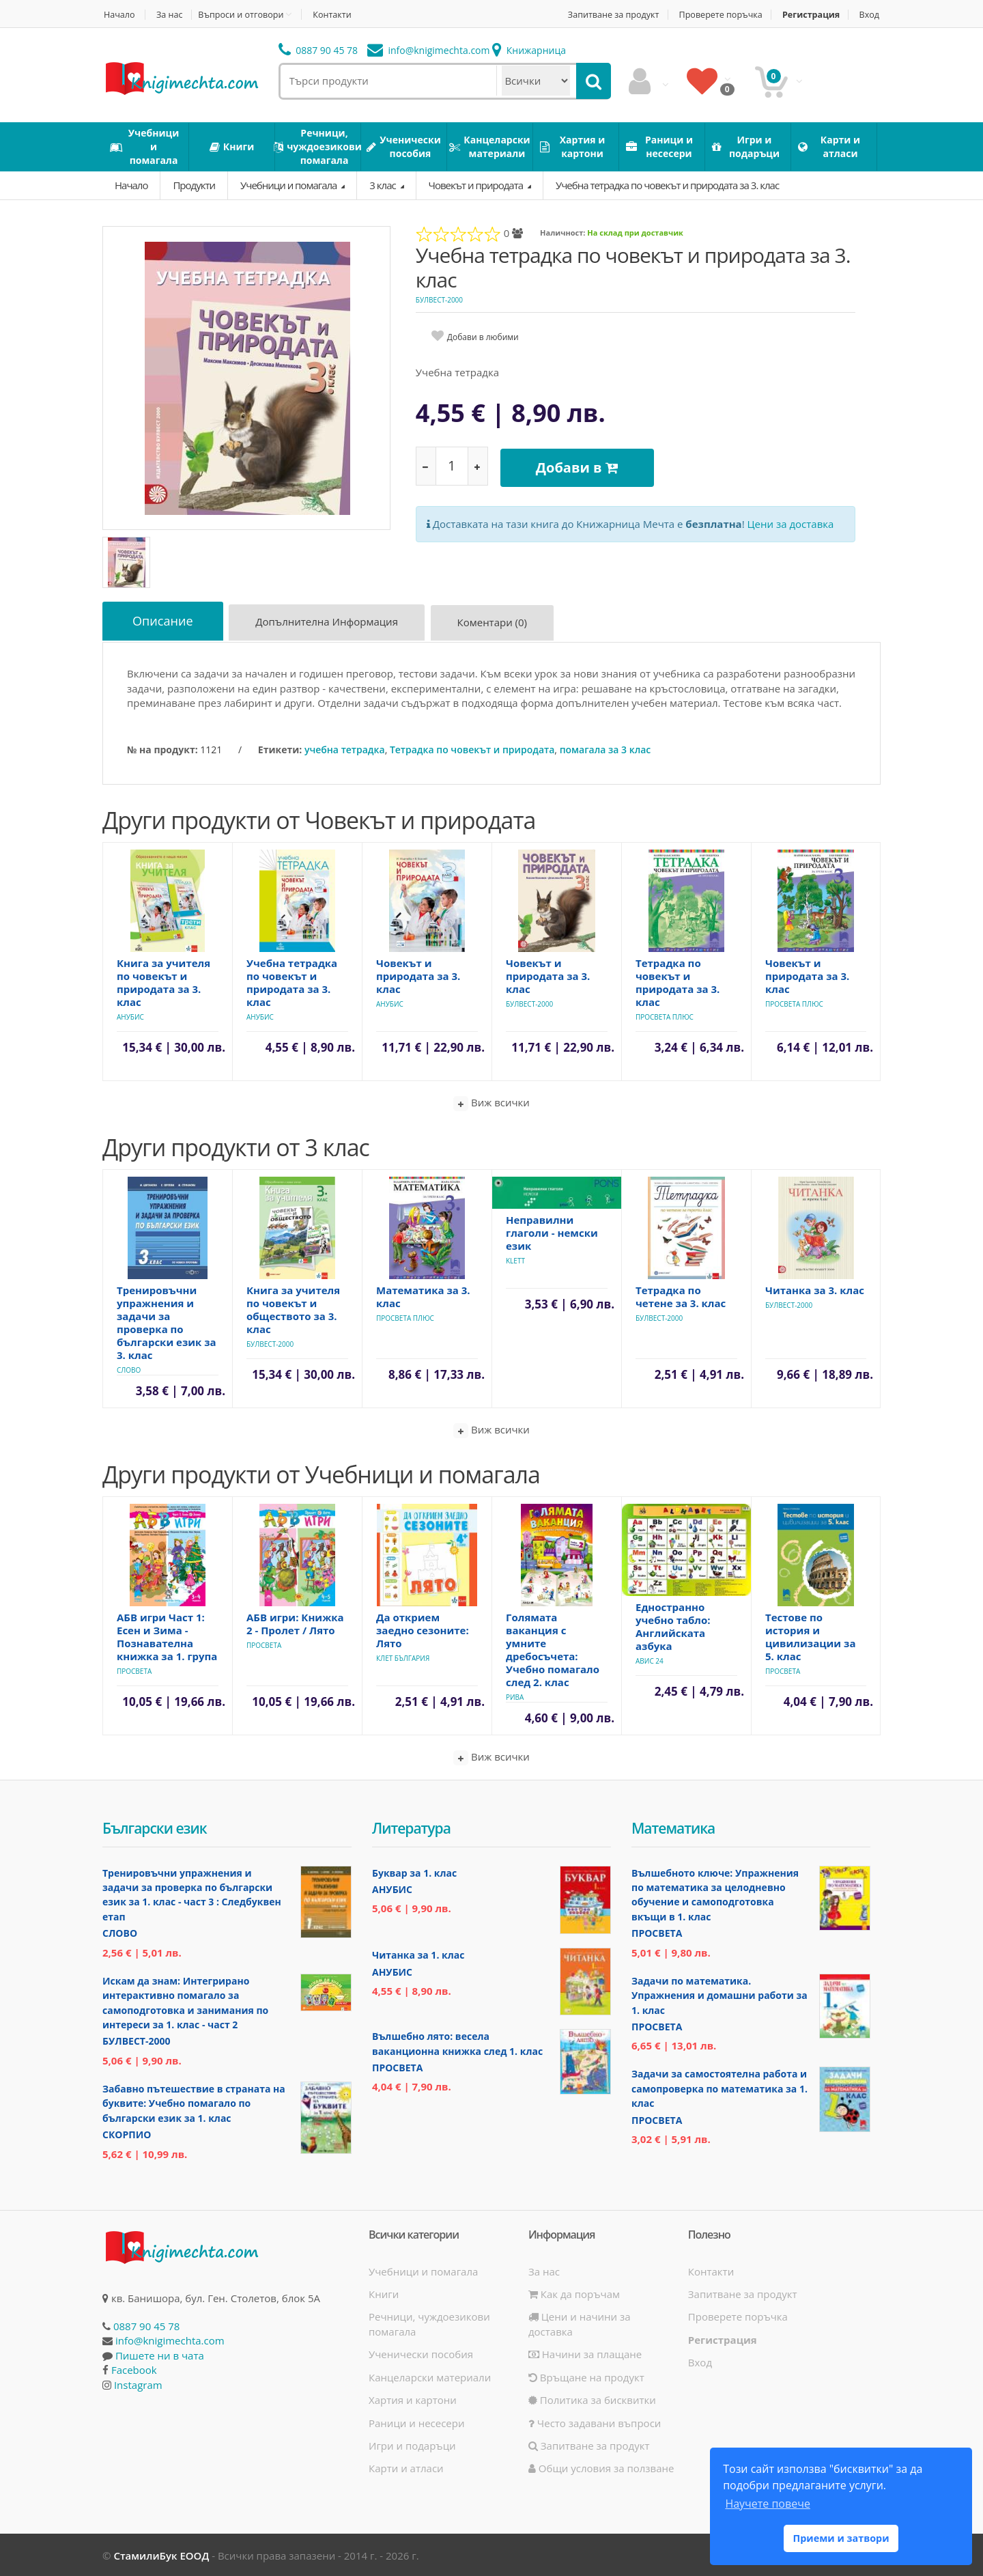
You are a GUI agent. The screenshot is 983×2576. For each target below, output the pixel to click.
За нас (171, 15)
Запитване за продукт (603, 15)
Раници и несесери (417, 2421)
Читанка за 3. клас (814, 1288)
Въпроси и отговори (245, 14)
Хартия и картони (413, 2398)
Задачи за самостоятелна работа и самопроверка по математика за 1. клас (719, 2087)
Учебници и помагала (289, 185)
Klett (515, 1259)
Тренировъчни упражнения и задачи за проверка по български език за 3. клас (166, 1320)
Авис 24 (650, 1659)
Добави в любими (483, 337)
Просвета (134, 1669)
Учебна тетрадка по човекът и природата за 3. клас (667, 185)
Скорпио (126, 2133)
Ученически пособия (421, 2353)
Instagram (138, 2383)
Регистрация (809, 15)
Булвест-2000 (439, 300)
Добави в (580, 465)
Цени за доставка (790, 520)
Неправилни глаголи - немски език (552, 1231)
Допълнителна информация (330, 623)
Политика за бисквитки (592, 2398)
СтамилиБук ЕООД (161, 2554)
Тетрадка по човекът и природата (472, 747)
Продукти (194, 185)
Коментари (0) (497, 623)
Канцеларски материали (430, 2376)
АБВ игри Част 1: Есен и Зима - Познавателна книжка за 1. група (167, 1634)
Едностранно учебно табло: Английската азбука (673, 1624)
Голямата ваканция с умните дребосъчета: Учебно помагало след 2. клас (552, 1647)
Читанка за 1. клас (418, 1953)
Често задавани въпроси (594, 2421)
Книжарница (529, 50)
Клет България (402, 1656)
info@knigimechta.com (170, 2339)
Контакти (339, 15)
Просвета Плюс (665, 1015)
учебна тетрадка (344, 747)
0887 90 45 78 (318, 50)
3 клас (383, 185)
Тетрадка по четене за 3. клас (681, 1294)
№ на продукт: (162, 747)
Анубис (130, 1015)
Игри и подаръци (412, 2444)
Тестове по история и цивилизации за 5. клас (810, 1634)
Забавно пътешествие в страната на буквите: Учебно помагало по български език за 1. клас (193, 2102)
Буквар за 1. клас (414, 1870)
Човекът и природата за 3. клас (418, 974)
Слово (129, 1368)
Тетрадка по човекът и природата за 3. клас (678, 980)
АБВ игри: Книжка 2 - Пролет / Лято (295, 1621)
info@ (428, 50)
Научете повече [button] (767, 2503)
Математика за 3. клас (423, 1294)
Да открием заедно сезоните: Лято (422, 1628)
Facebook (134, 2368)
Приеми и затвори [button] (841, 2538)
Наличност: (562, 232)
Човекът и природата (477, 185)
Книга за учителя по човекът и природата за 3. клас (163, 980)
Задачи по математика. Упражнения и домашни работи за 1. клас (719, 1994)
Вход (870, 15)
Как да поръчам (574, 2292)
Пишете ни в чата (159, 2354)
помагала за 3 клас (605, 747)
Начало (118, 15)
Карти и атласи (406, 2467)
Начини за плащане (585, 2353)
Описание (164, 621)
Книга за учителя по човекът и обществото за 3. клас (293, 1307)
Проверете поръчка (715, 15)
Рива (515, 1695)
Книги (384, 2292)
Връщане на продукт (586, 2376)
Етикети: (280, 747)
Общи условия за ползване (601, 2467)
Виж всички (491, 1101)
